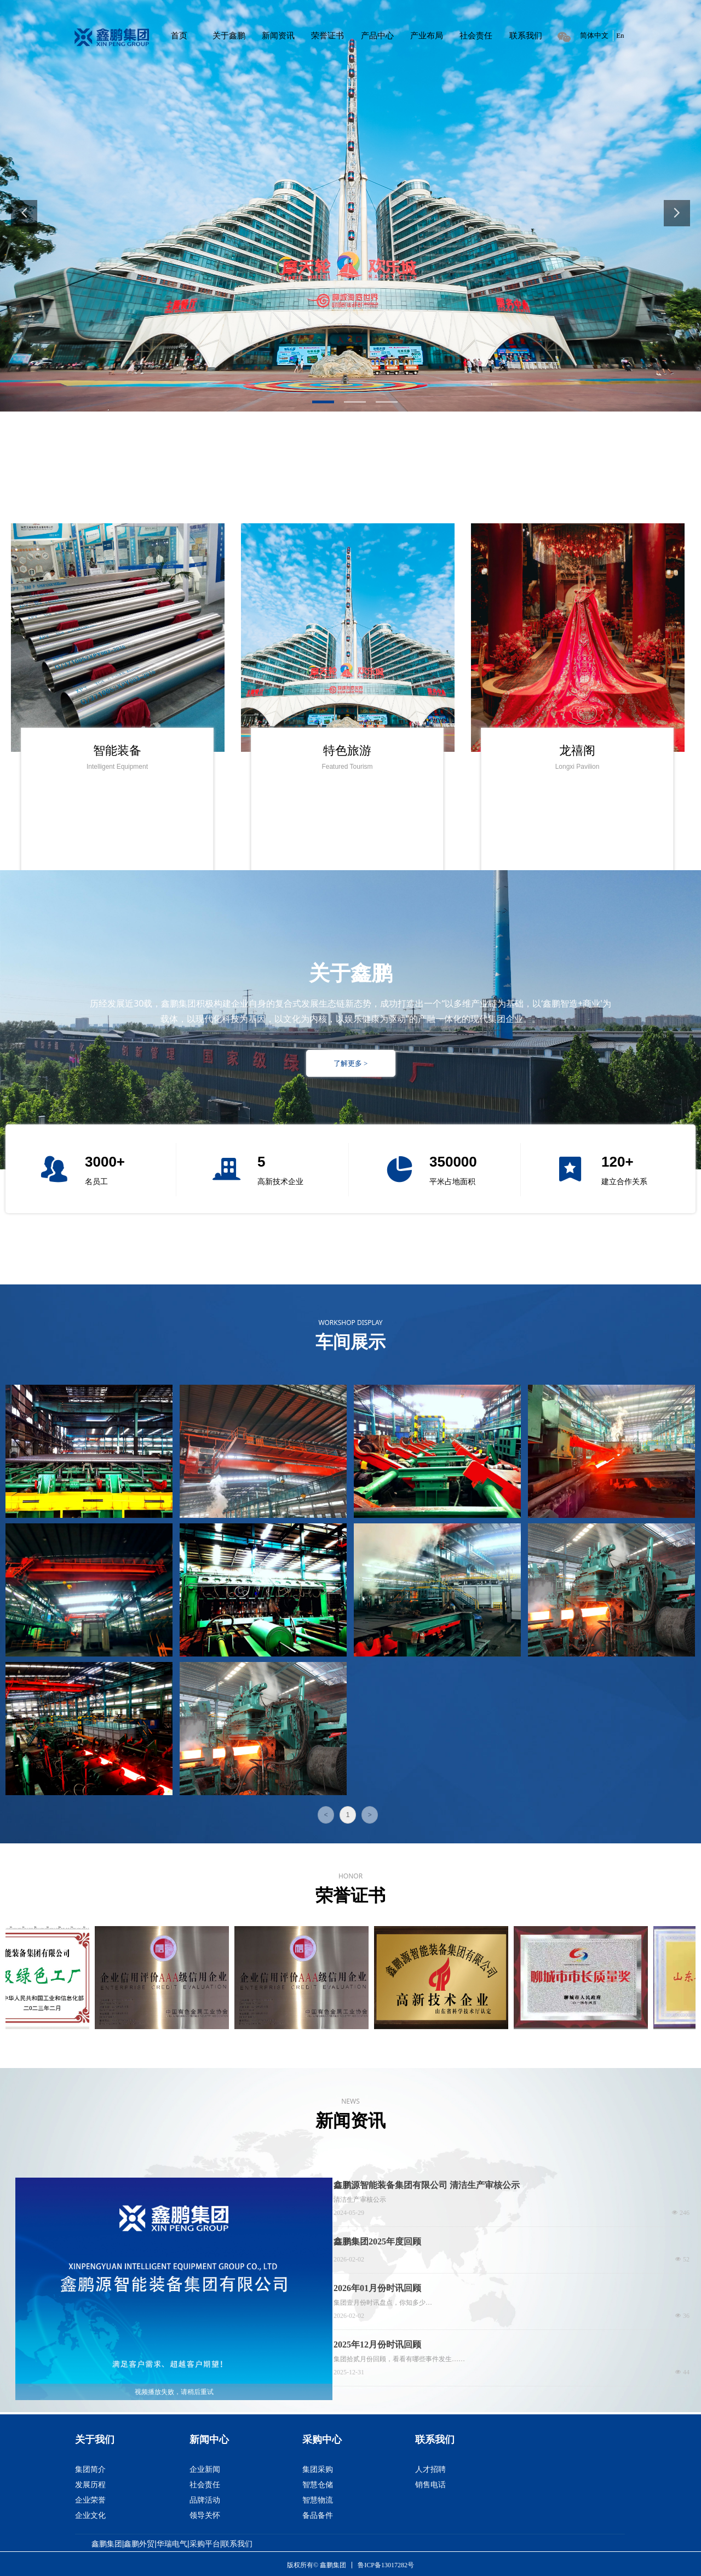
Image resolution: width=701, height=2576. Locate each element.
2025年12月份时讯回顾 (377, 2344)
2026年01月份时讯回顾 (377, 2288)
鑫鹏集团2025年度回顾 (377, 2241)
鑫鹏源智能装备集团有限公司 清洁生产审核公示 (427, 2185)
